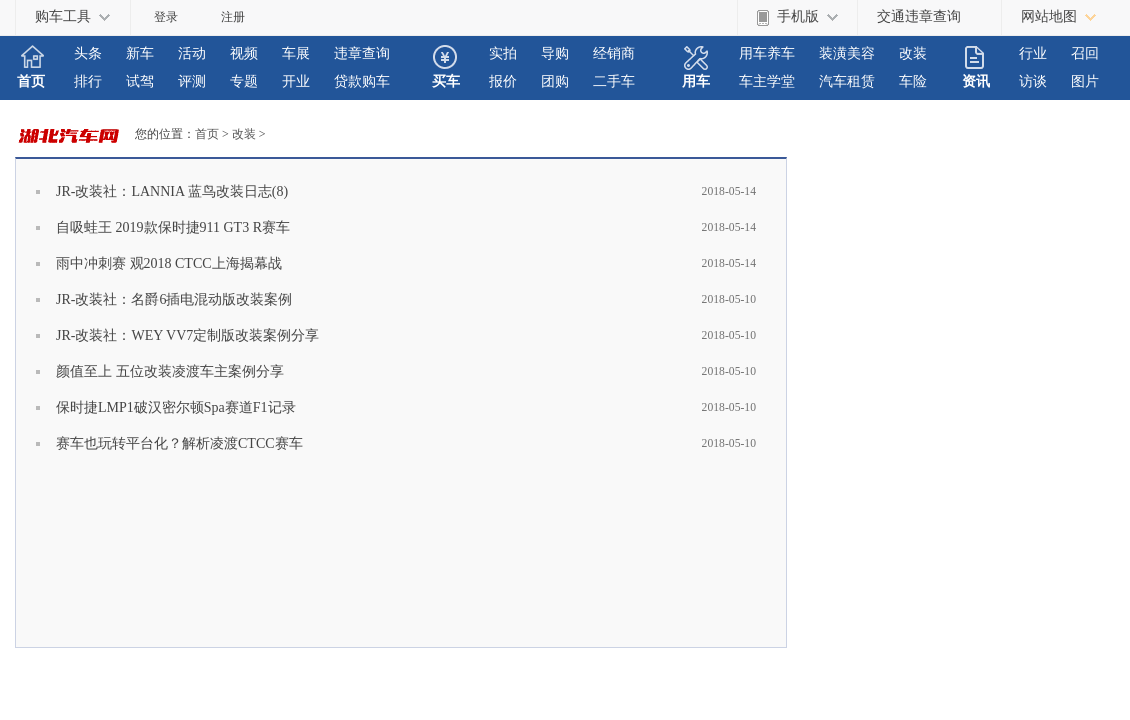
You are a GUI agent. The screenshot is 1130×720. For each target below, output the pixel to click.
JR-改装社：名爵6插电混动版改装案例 (174, 299)
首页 (31, 81)
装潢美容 (847, 53)
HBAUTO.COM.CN (75, 134)
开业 (296, 81)
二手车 (614, 81)
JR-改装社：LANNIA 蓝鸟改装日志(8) (172, 191)
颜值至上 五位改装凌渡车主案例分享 (170, 371)
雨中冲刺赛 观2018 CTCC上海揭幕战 (169, 263)
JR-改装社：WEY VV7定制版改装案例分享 (187, 335)
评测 (192, 81)
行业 (1033, 53)
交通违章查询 (919, 16)
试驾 (140, 81)
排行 (88, 81)
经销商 (614, 53)
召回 (1085, 53)
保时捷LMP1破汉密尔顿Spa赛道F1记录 (176, 407)
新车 (140, 53)
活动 (192, 53)
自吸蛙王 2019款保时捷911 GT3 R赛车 (173, 227)
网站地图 (1049, 16)
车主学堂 (767, 81)
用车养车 (767, 53)
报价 (503, 81)
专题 (244, 81)
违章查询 (362, 53)
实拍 (503, 53)
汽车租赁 (847, 81)
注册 (233, 17)
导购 (555, 53)
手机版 (798, 16)
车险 (913, 81)
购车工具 (63, 16)
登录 (166, 17)
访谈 (1033, 81)
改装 (913, 53)
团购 (555, 81)
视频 (244, 53)
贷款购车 (362, 81)
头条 (88, 53)
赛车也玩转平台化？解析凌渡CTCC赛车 (179, 443)
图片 (1085, 81)
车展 (296, 53)
